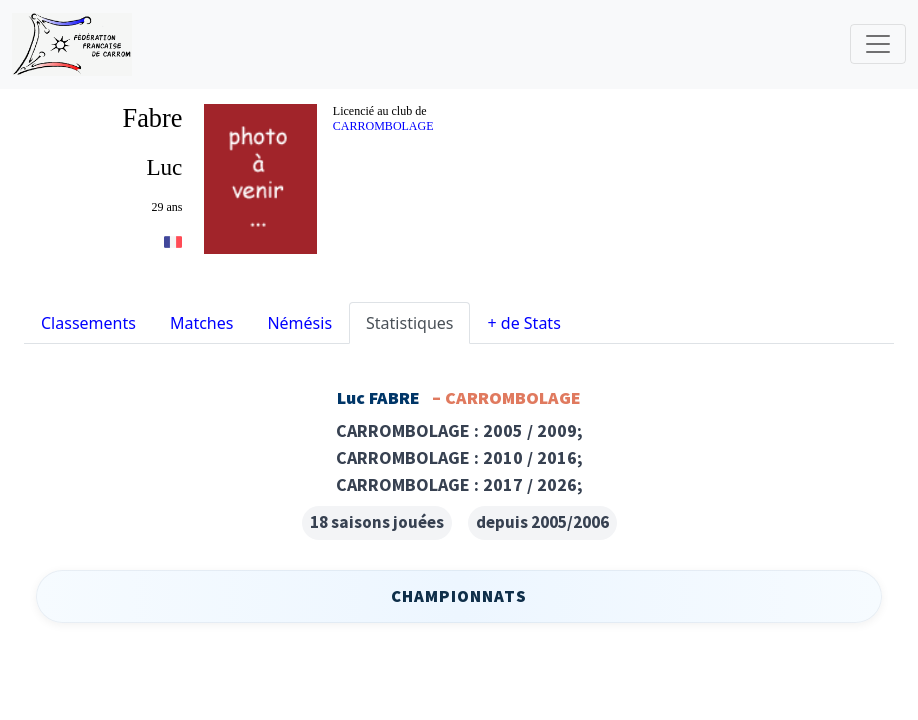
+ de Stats (523, 323)
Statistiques (409, 323)
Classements (88, 323)
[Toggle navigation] (878, 44)
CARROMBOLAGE (383, 126)
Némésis (299, 323)
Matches (202, 323)
